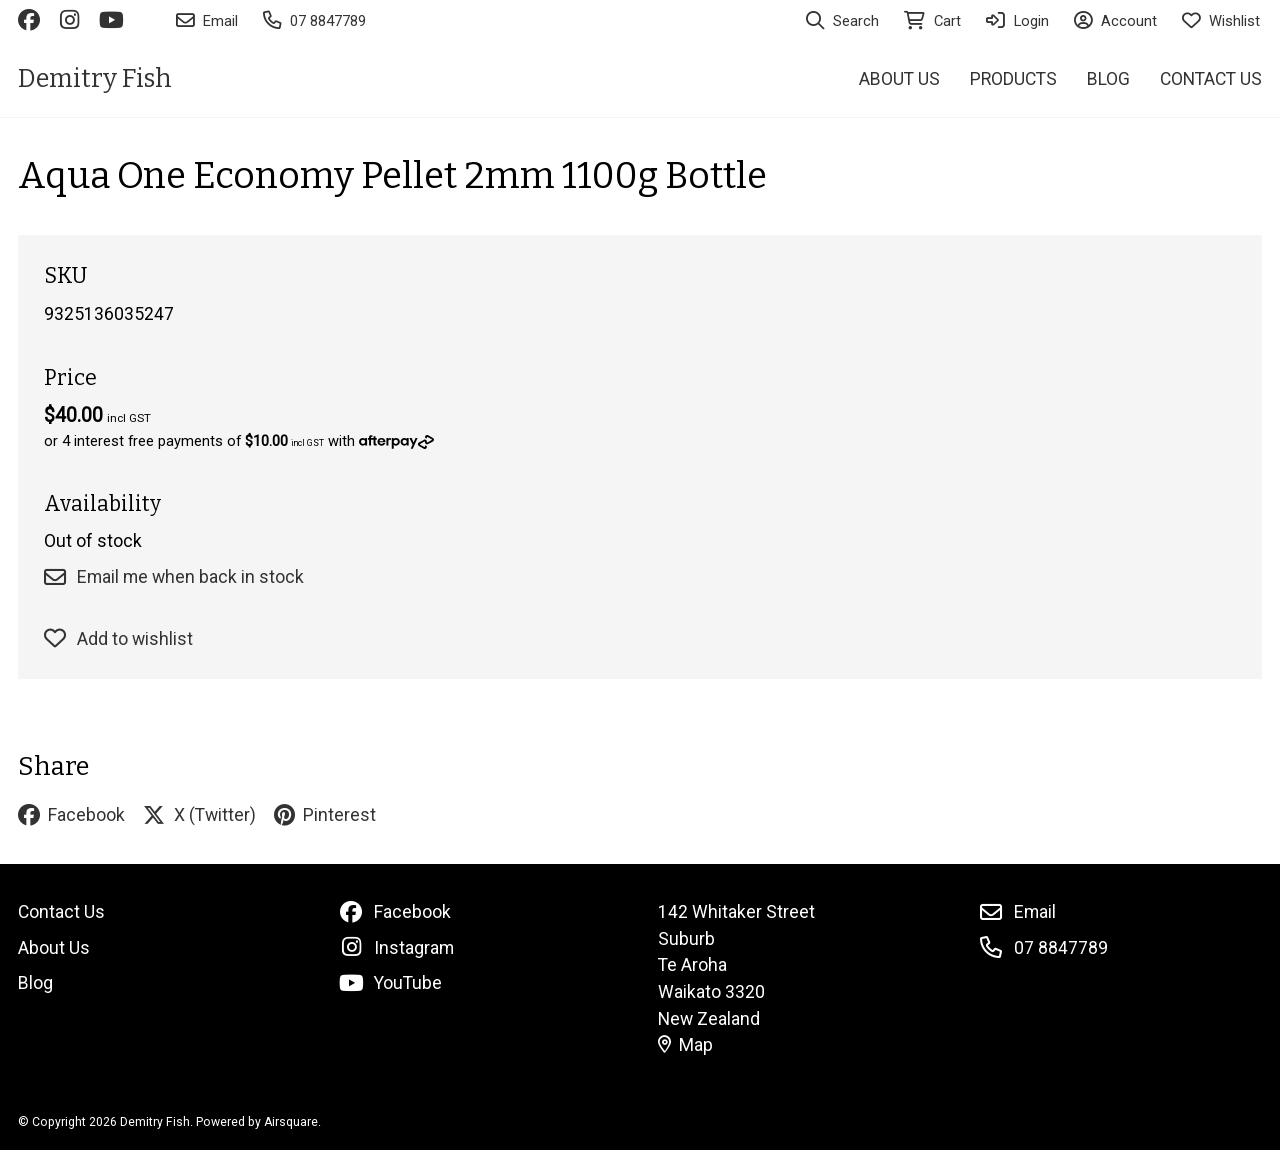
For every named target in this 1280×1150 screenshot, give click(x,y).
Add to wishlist (118, 639)
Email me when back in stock (174, 577)
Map (686, 1045)
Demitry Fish (95, 78)
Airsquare (291, 1122)
